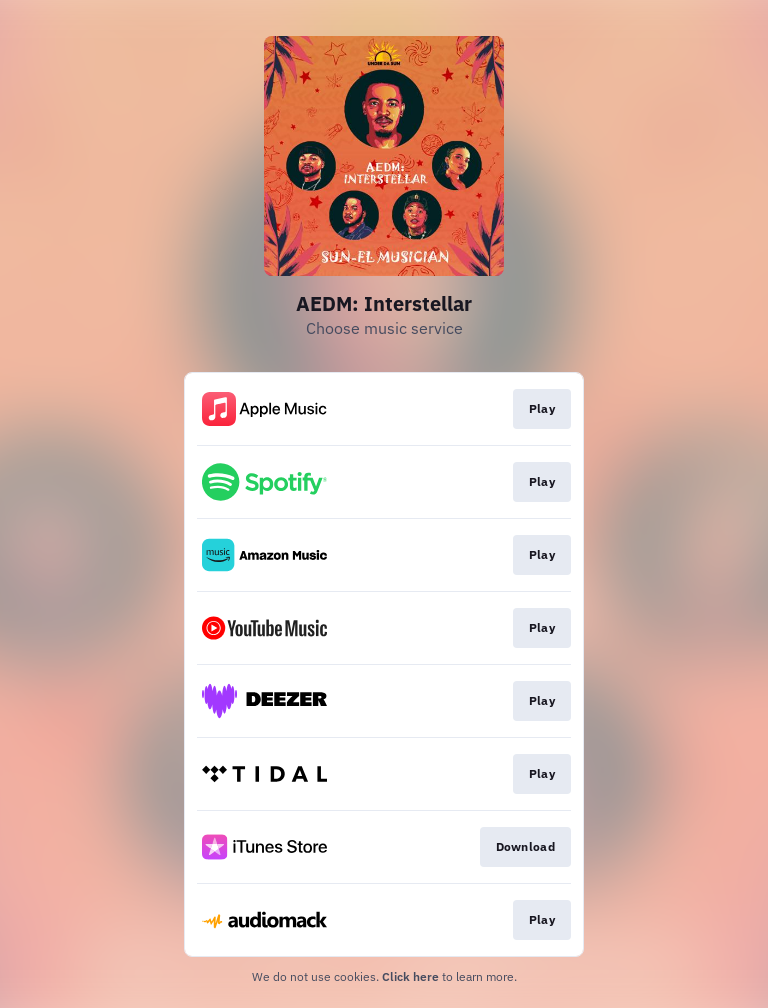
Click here (410, 976)
